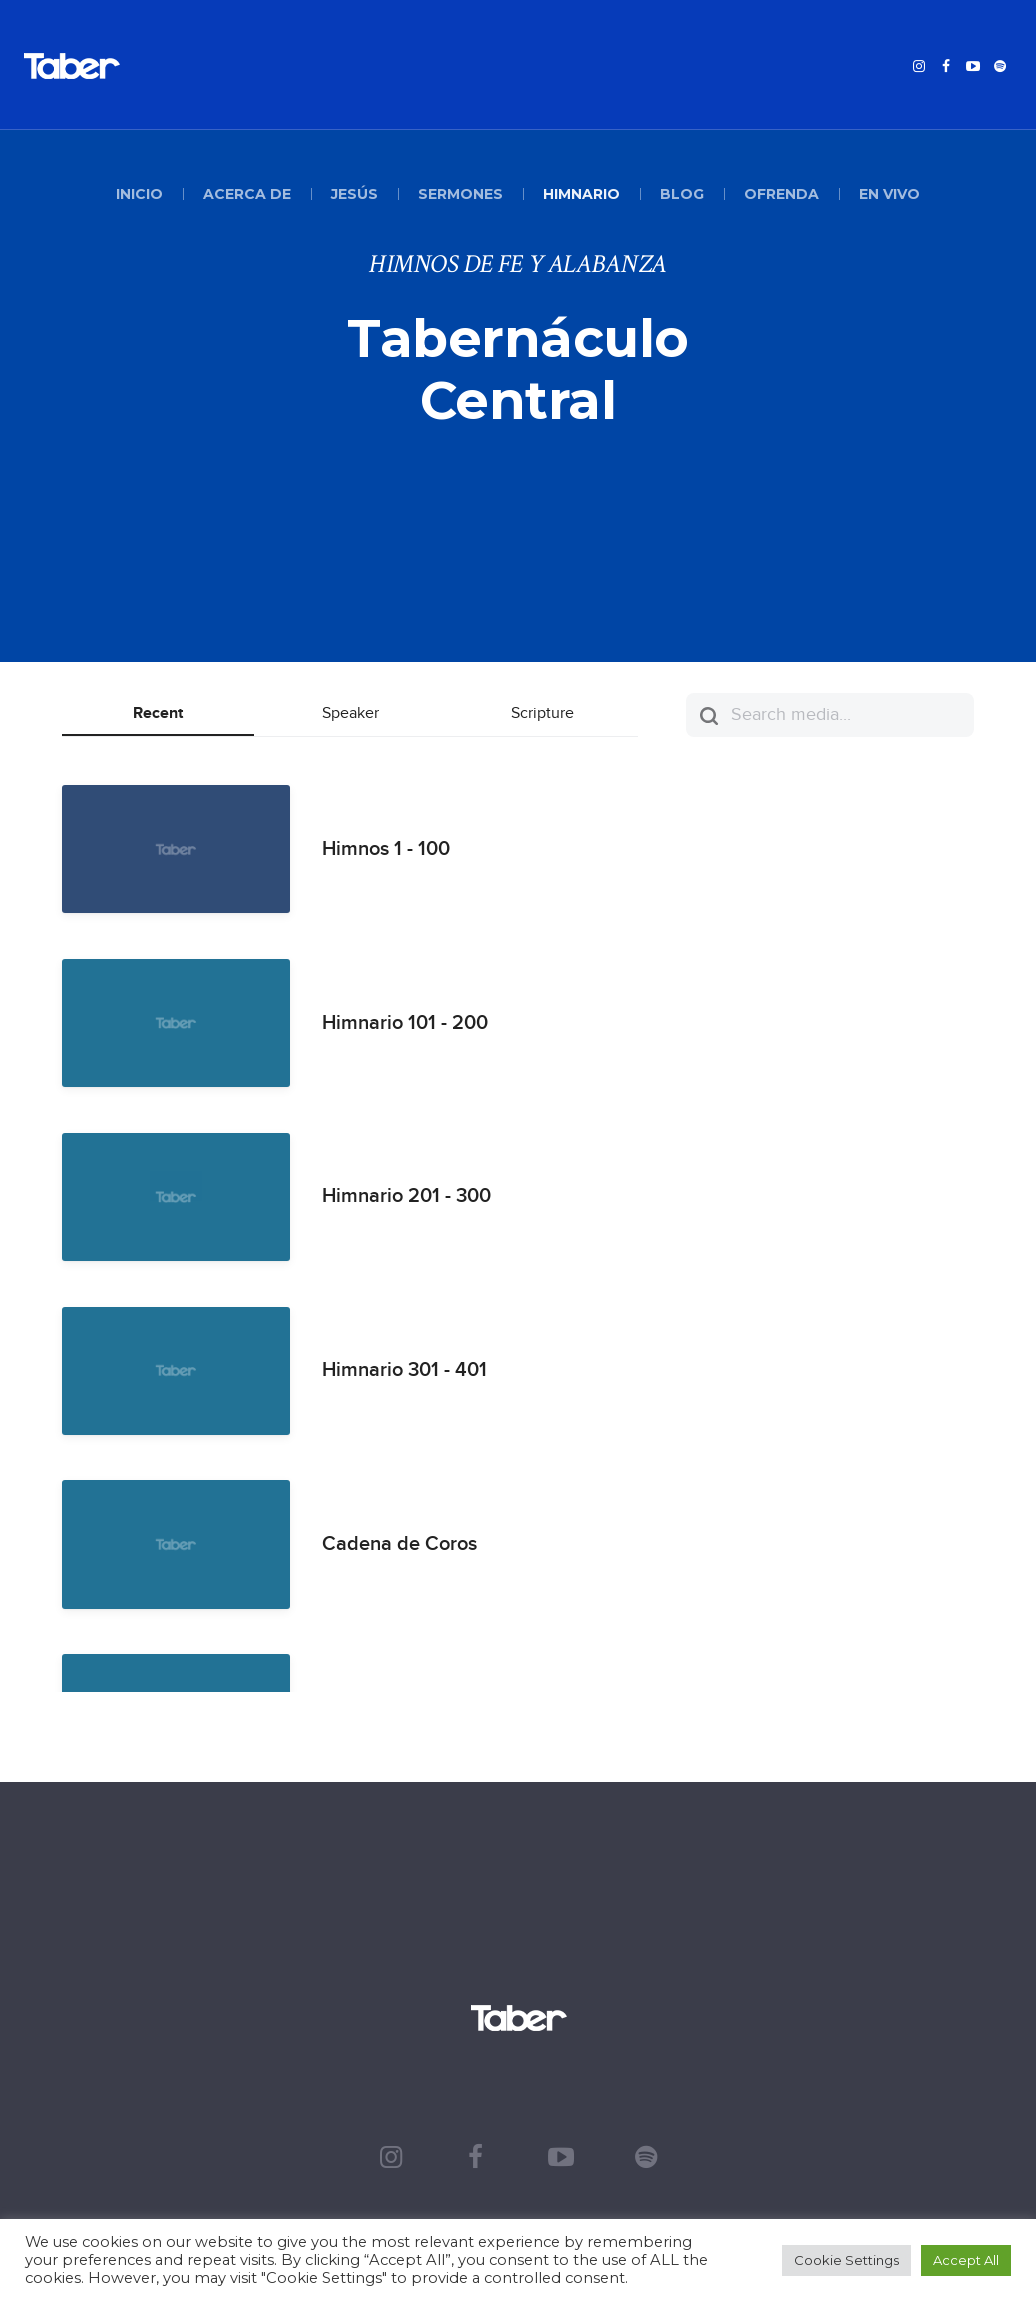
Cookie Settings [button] (846, 2260)
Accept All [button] (966, 2260)
